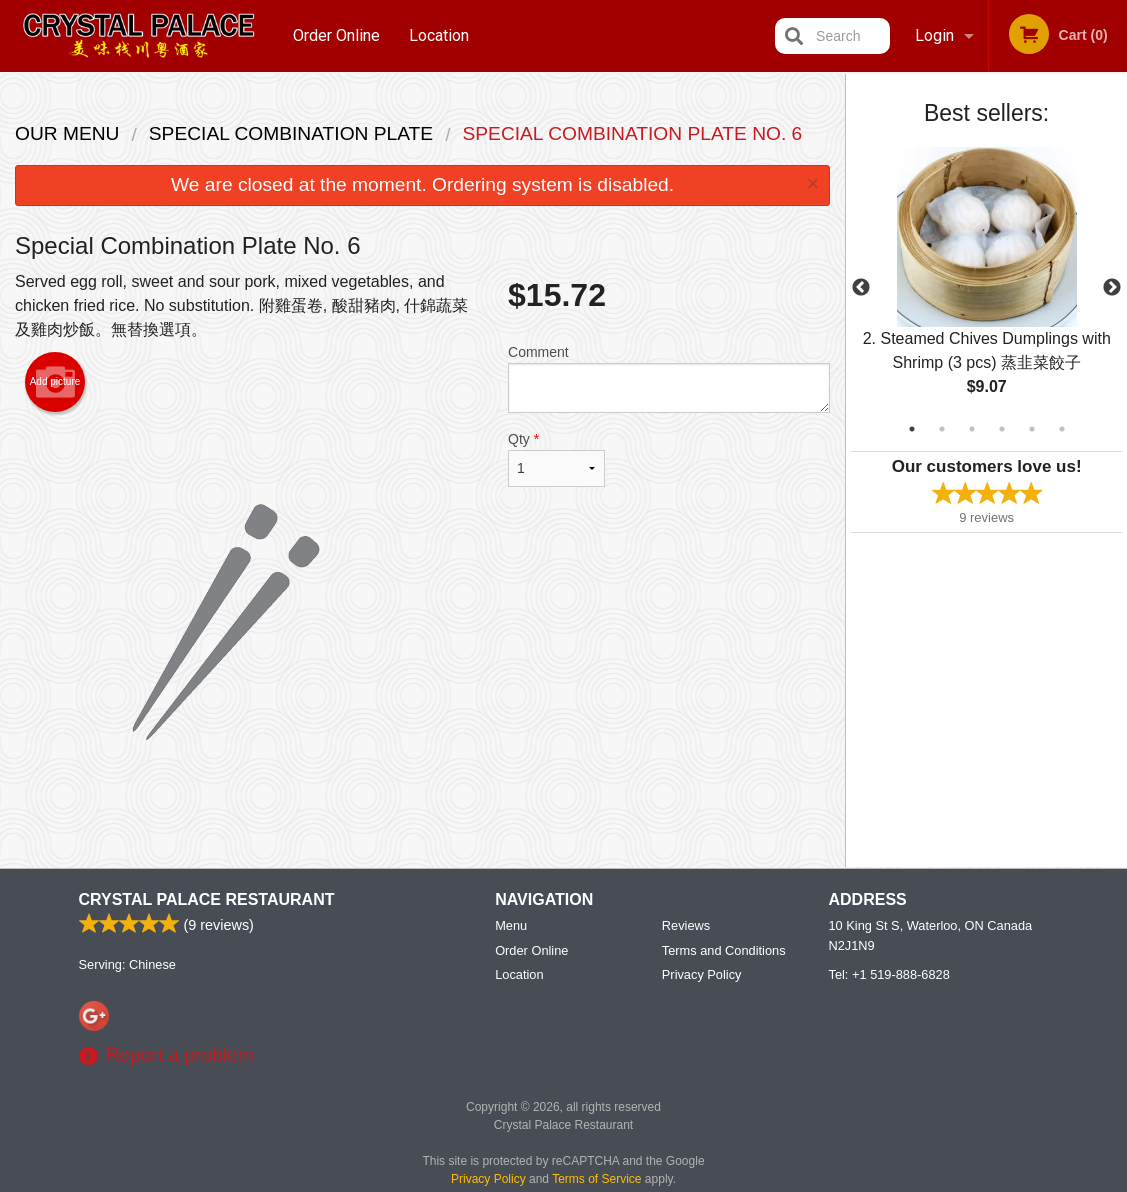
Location (439, 35)
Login (934, 35)
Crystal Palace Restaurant (207, 899)
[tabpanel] (986, 288)
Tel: (889, 974)
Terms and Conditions (724, 950)
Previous (861, 288)
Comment (669, 378)
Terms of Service (596, 1179)
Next (1112, 288)
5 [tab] (1032, 429)
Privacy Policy (702, 974)
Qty (556, 459)
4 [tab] (1002, 429)
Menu (511, 925)
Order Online (336, 35)
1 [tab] (912, 429)
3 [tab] (972, 429)
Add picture (55, 382)
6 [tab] (1062, 429)
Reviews (686, 925)
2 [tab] (942, 429)
